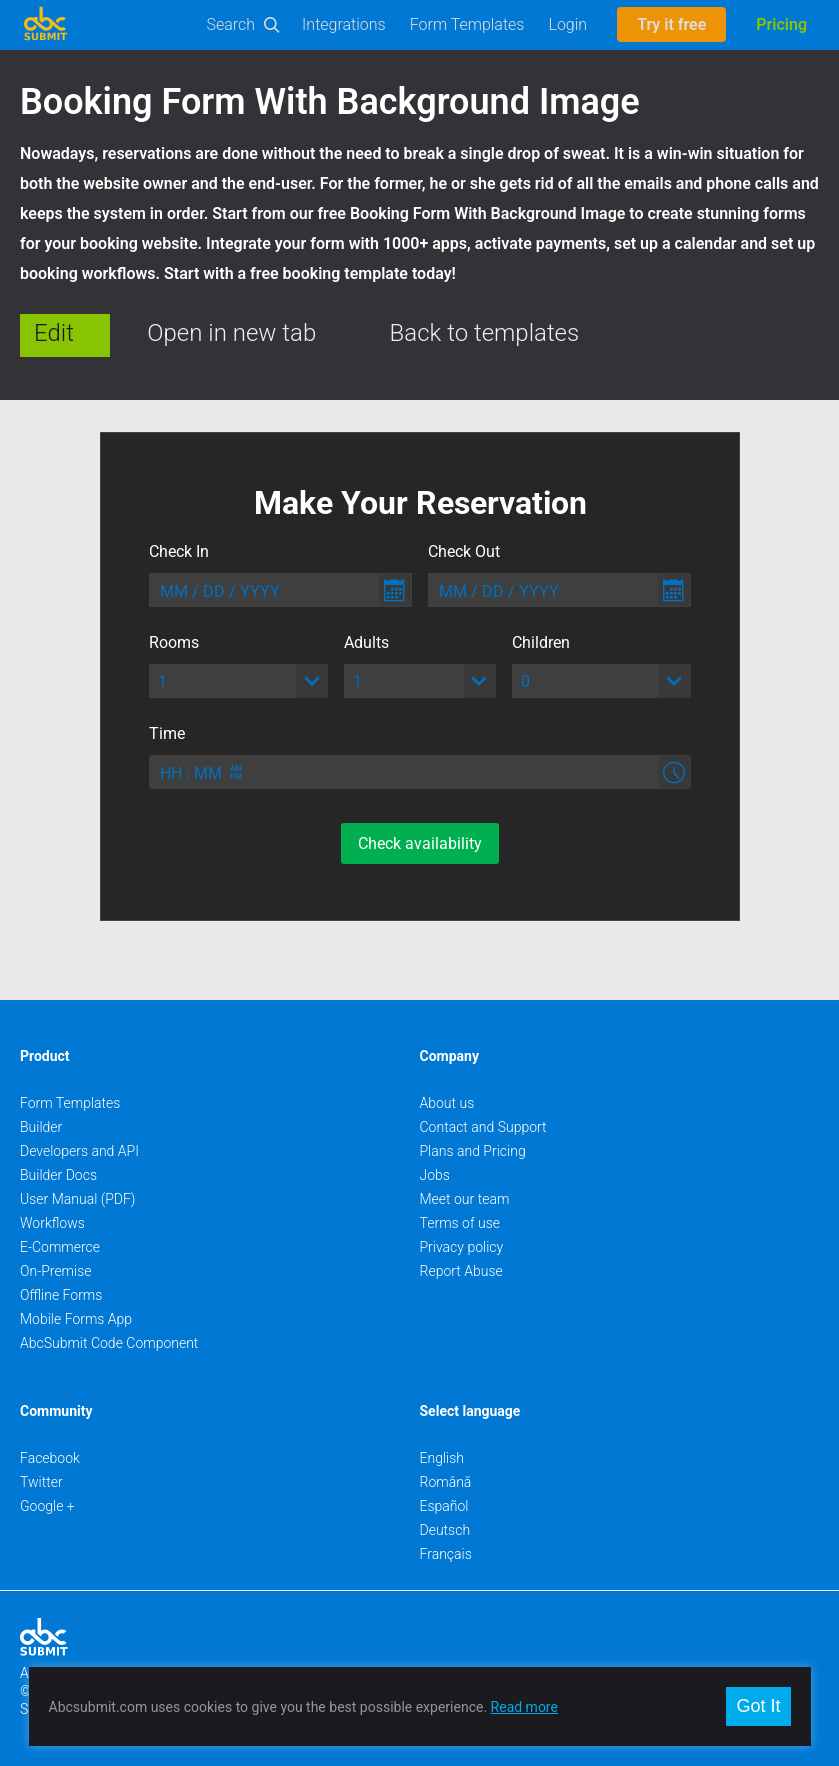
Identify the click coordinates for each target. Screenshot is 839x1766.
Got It (758, 1706)
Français (446, 1554)
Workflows (52, 1223)
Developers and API (79, 1151)
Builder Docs (58, 1175)
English (442, 1458)
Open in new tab (231, 333)
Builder (41, 1127)
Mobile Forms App (76, 1319)
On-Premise (56, 1271)
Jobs (435, 1175)
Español (444, 1506)
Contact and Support (483, 1127)
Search (231, 24)
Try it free (671, 24)
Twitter (41, 1482)
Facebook (50, 1458)
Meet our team (465, 1199)
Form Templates (467, 24)
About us (447, 1103)
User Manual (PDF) (77, 1199)
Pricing (781, 24)
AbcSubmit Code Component (109, 1343)
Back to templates (485, 333)
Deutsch (445, 1530)
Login (567, 24)
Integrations (344, 24)
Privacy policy (462, 1247)
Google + (47, 1506)
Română (446, 1482)
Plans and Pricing (473, 1151)
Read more (524, 1707)
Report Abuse (461, 1271)
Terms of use (460, 1223)
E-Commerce (60, 1247)
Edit (54, 333)
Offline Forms (61, 1295)
